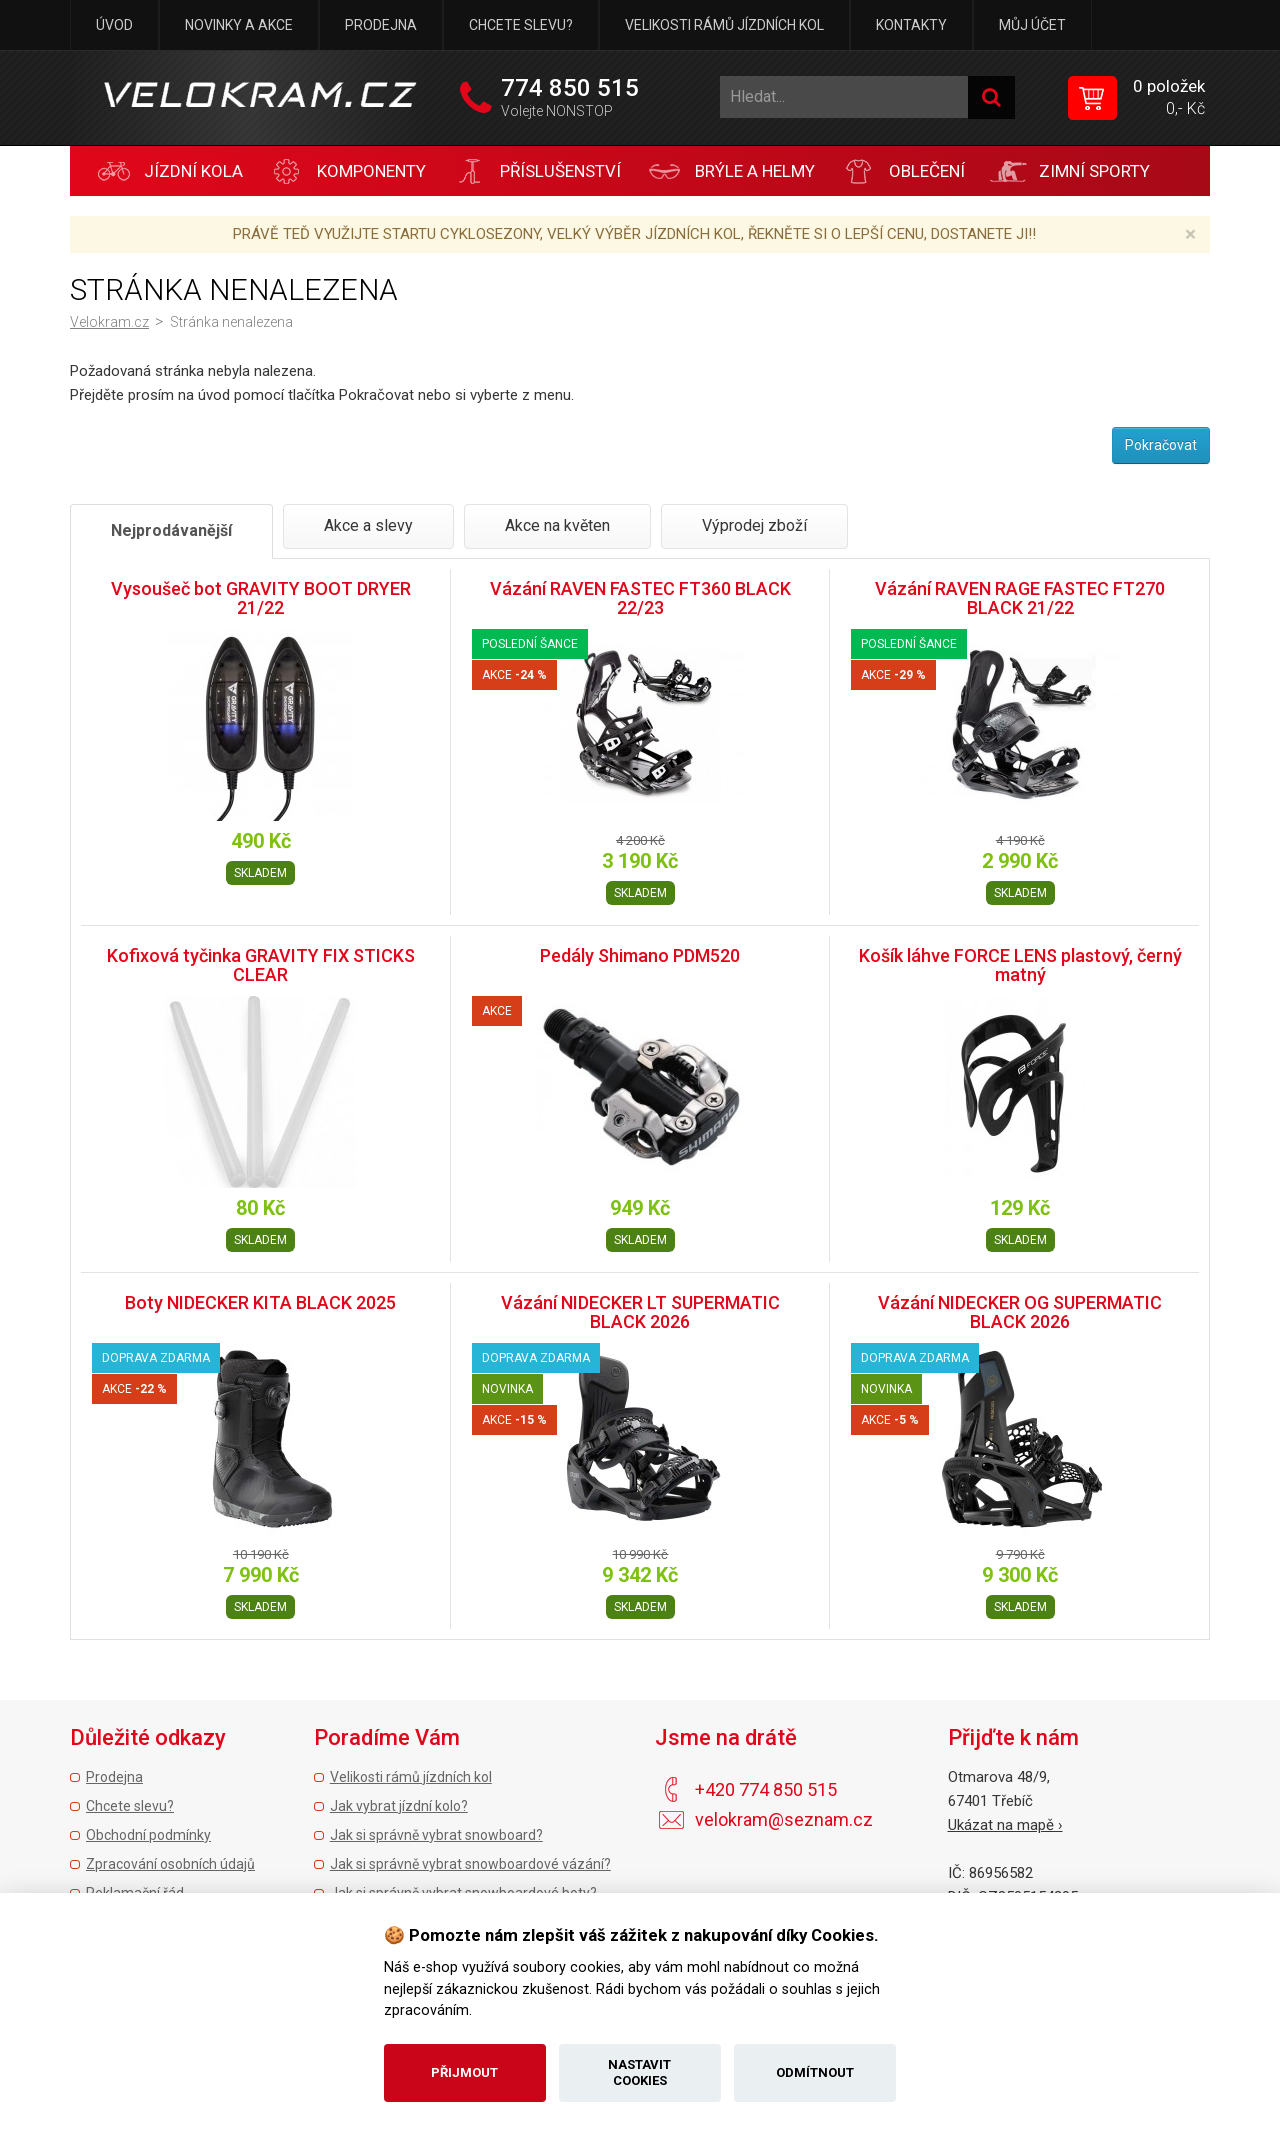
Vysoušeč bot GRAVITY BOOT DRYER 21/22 (261, 598)
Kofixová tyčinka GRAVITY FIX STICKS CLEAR (261, 965)
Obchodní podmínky (148, 1835)
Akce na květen (557, 525)
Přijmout (464, 2072)
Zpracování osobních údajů (170, 1864)
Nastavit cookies (639, 2072)
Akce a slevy (368, 525)
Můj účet (1032, 25)
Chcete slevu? (521, 25)
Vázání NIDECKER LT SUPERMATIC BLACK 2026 (640, 1312)
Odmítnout (815, 2072)
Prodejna (381, 25)
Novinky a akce (239, 25)
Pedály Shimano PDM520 (640, 955)
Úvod (114, 25)
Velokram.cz (109, 322)
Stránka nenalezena (231, 322)
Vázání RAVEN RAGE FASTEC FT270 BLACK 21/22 (1020, 598)
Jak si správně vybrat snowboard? (436, 1835)
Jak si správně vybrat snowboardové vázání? (470, 1864)
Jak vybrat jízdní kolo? (399, 1806)
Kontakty (911, 25)
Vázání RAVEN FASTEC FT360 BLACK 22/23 (640, 598)
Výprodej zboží (754, 525)
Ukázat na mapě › (1005, 1825)
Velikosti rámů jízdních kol (724, 25)
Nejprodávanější (171, 530)
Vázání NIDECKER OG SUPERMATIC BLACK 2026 (1020, 1312)
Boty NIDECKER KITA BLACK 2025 (260, 1302)
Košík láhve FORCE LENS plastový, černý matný (1020, 965)
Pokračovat (1161, 445)
